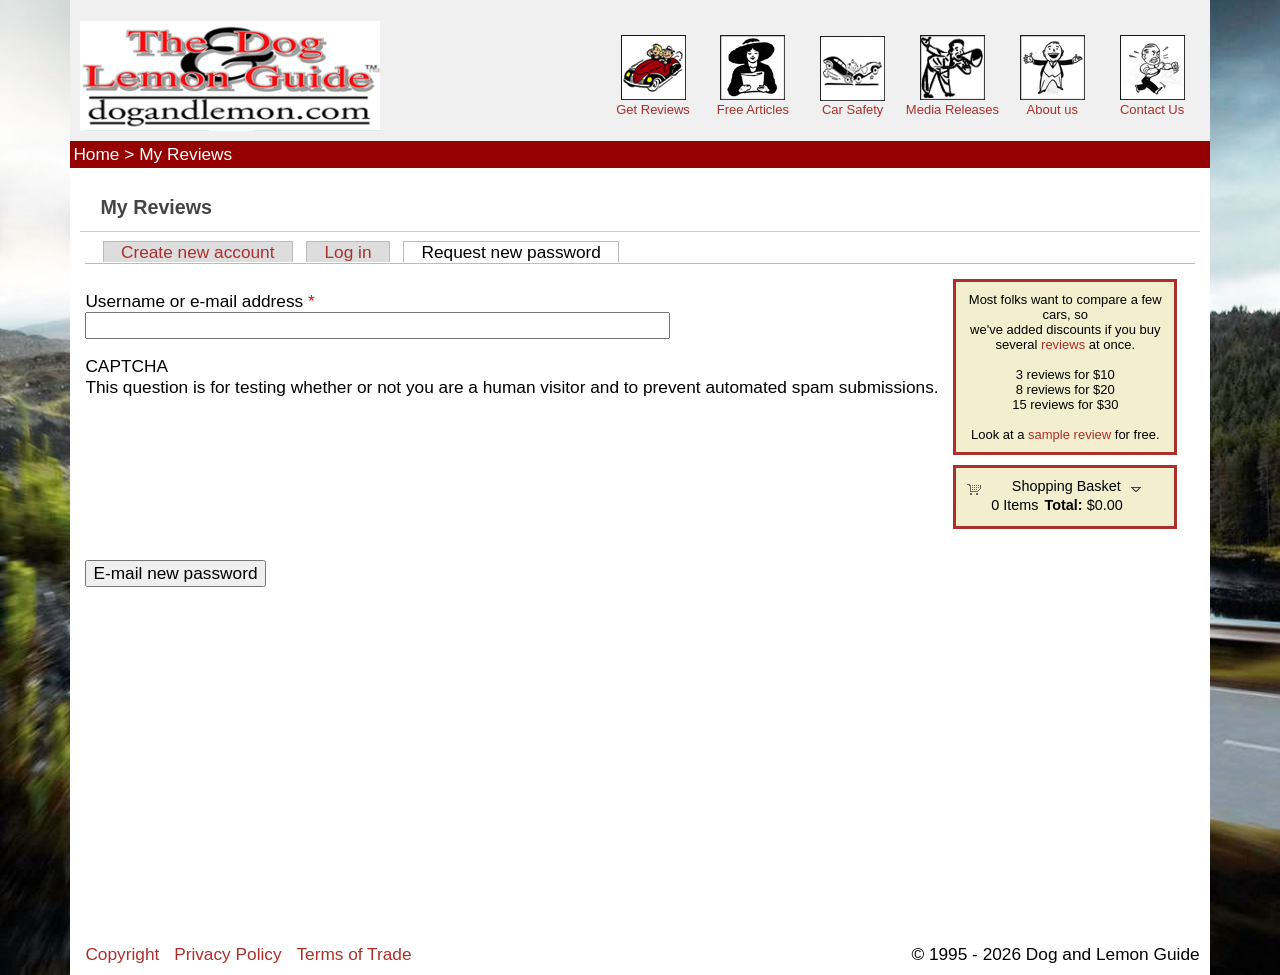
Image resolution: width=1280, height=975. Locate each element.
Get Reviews (653, 109)
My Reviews (185, 154)
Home (96, 154)
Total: (1064, 505)
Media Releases (952, 109)
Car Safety (852, 109)
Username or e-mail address (199, 301)
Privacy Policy (227, 954)
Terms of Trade (353, 954)
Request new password (520, 252)
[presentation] (167, 470)
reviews (1063, 344)
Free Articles (753, 109)
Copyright (122, 954)
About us (1052, 109)
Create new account (198, 252)
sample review (1069, 434)
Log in (347, 252)
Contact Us (1152, 109)
